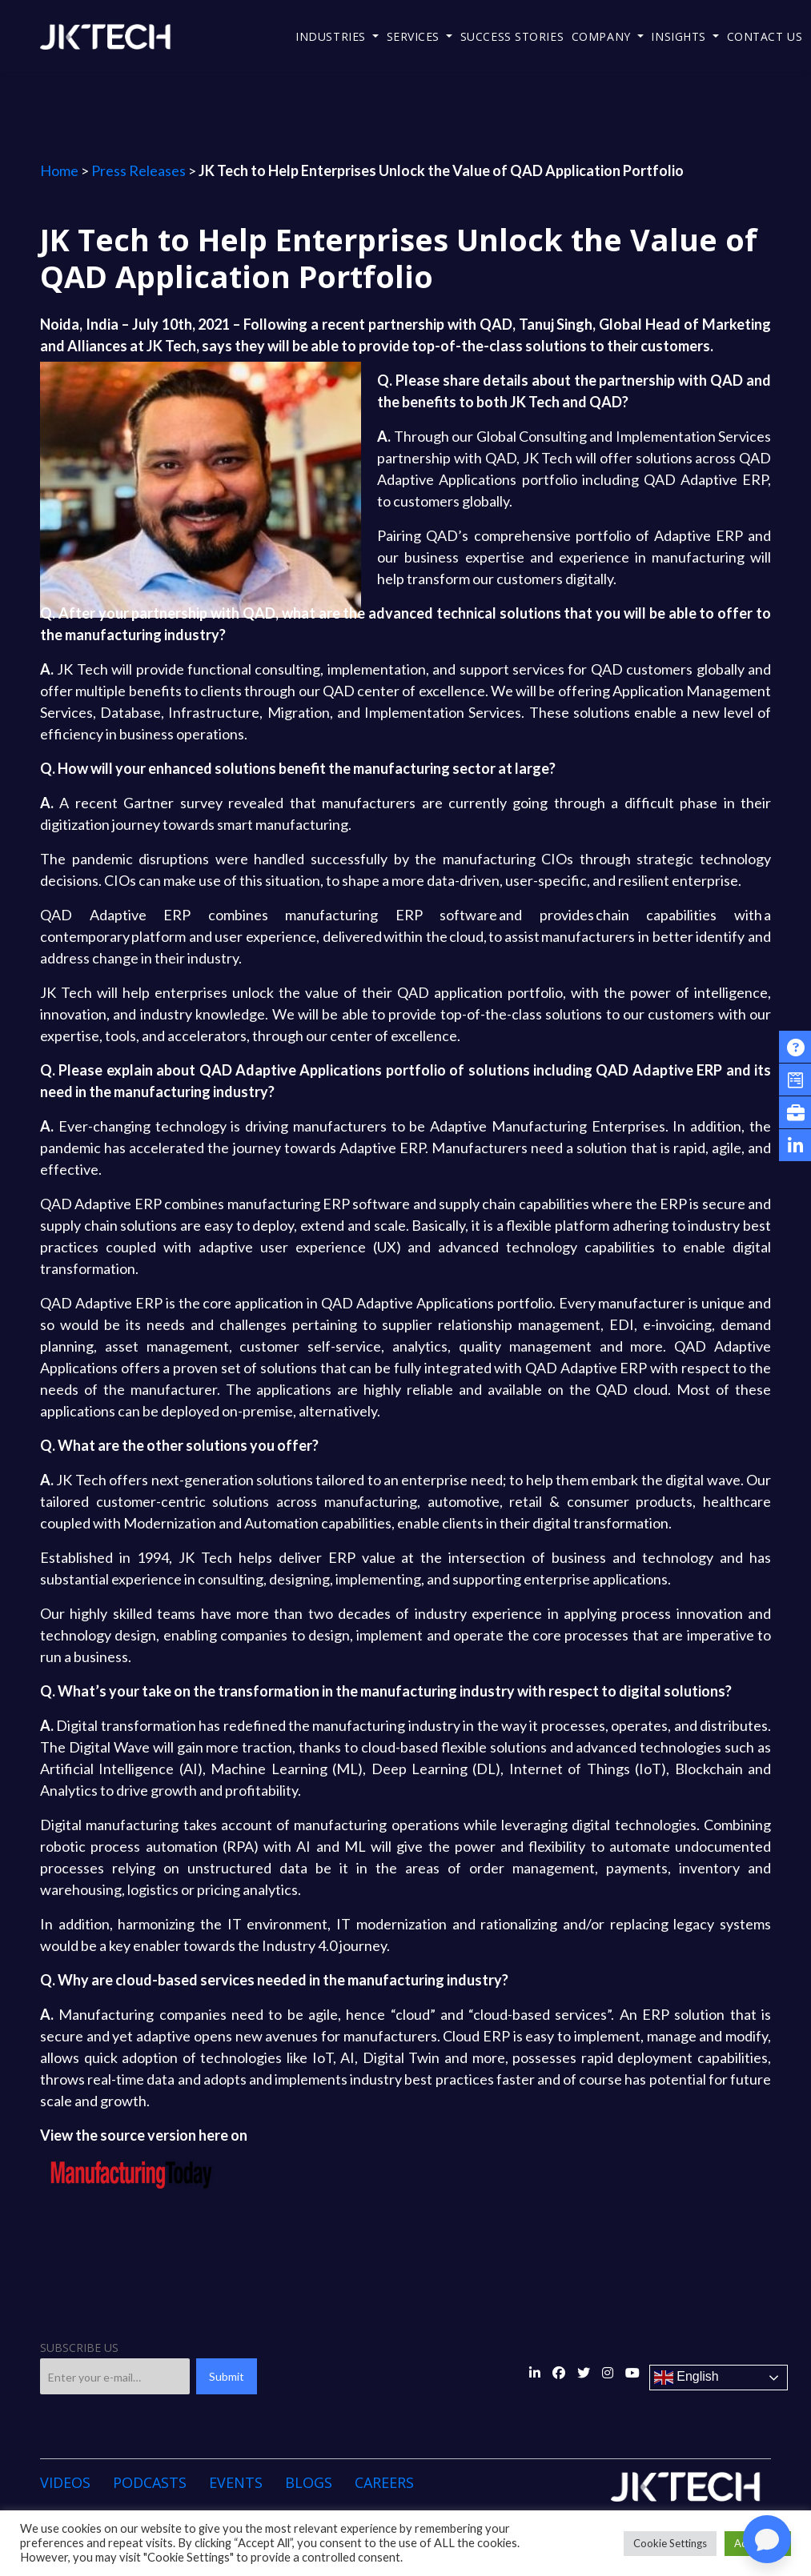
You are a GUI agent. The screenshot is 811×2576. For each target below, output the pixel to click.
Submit (226, 2376)
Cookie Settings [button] (670, 2543)
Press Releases (138, 170)
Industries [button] (332, 36)
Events (236, 2482)
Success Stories (512, 36)
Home (59, 170)
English (686, 2377)
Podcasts (150, 2482)
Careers (384, 2482)
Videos (65, 2482)
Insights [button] (680, 36)
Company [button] (603, 36)
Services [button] (415, 36)
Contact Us (765, 36)
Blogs (308, 2482)
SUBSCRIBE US (79, 2348)
